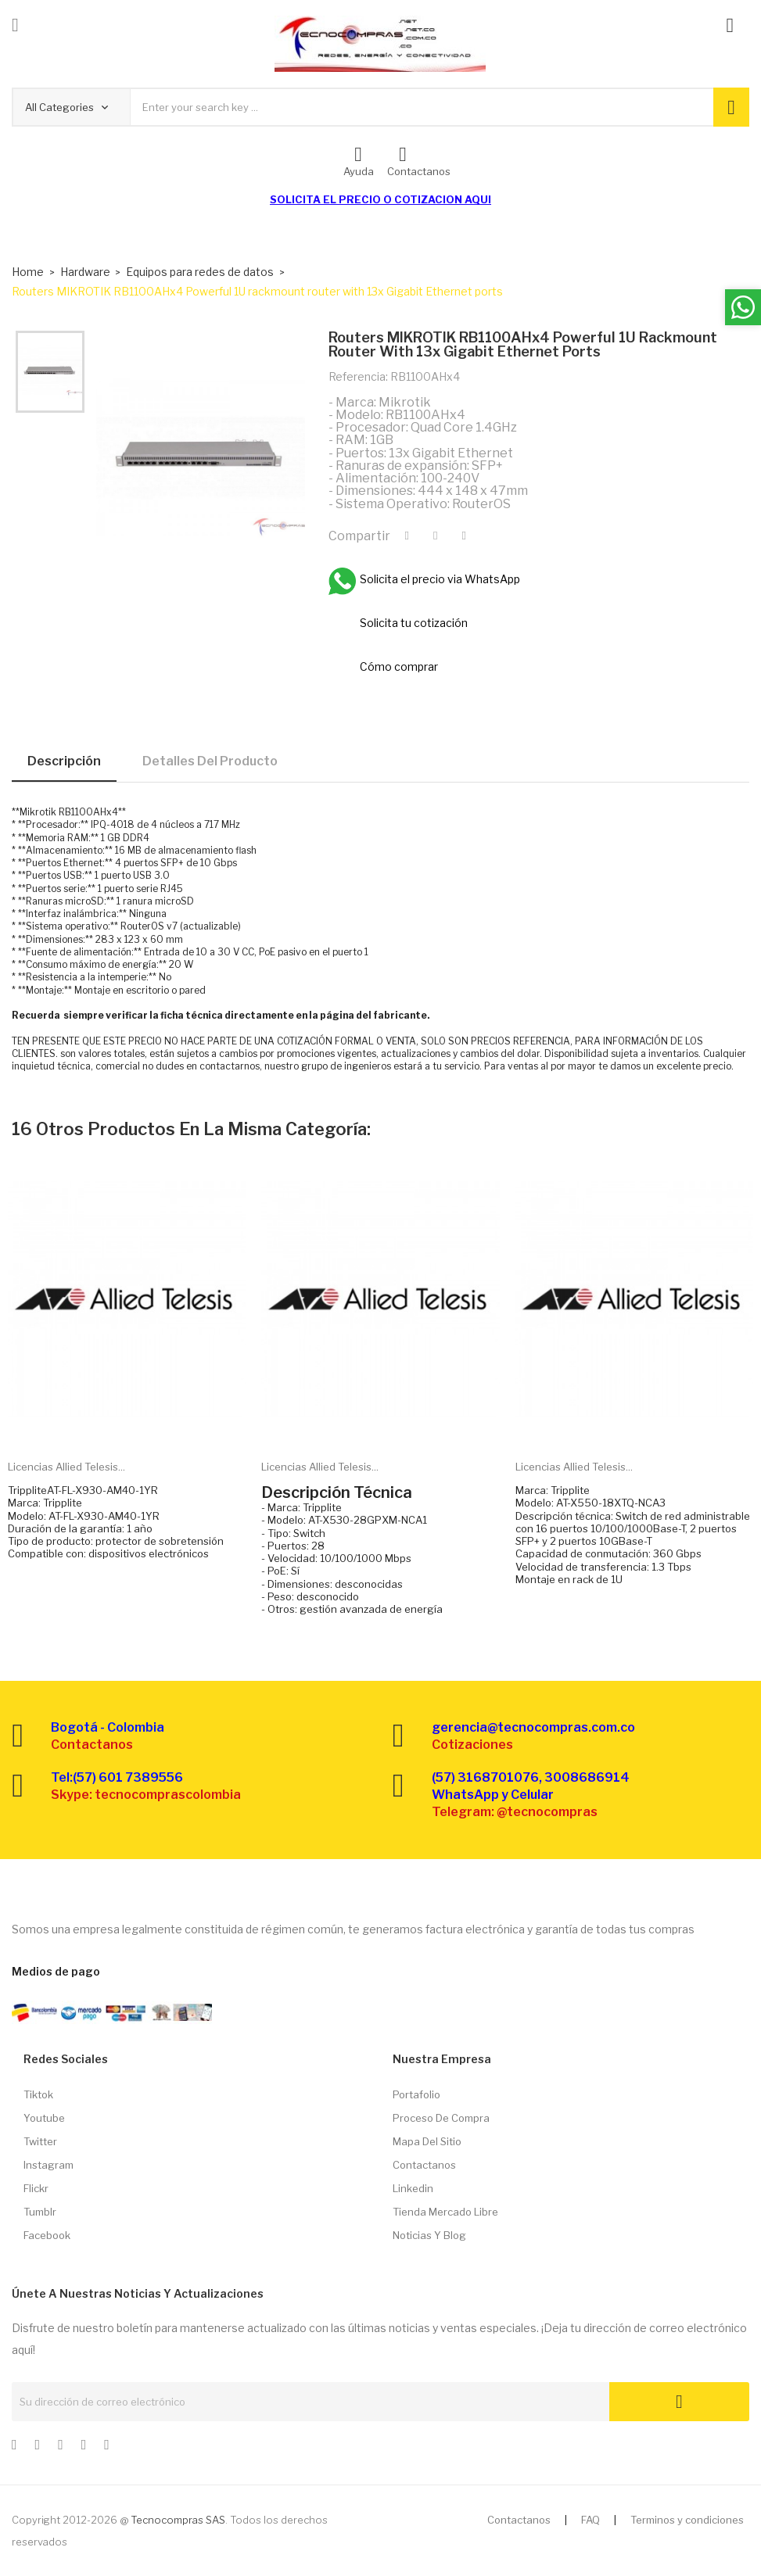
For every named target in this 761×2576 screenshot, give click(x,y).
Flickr (35, 2188)
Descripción (64, 761)
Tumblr (39, 2211)
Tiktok (38, 2094)
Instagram (48, 2165)
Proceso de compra (441, 2118)
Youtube (44, 2118)
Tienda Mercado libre (445, 2211)
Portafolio (416, 2094)
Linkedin (413, 2188)
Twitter (40, 2141)
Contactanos (424, 2165)
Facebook (46, 2235)
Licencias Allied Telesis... (66, 1466)
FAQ (590, 2519)
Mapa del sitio (427, 2141)
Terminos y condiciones (687, 2519)
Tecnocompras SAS (178, 2519)
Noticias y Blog (429, 2235)
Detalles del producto (210, 761)
